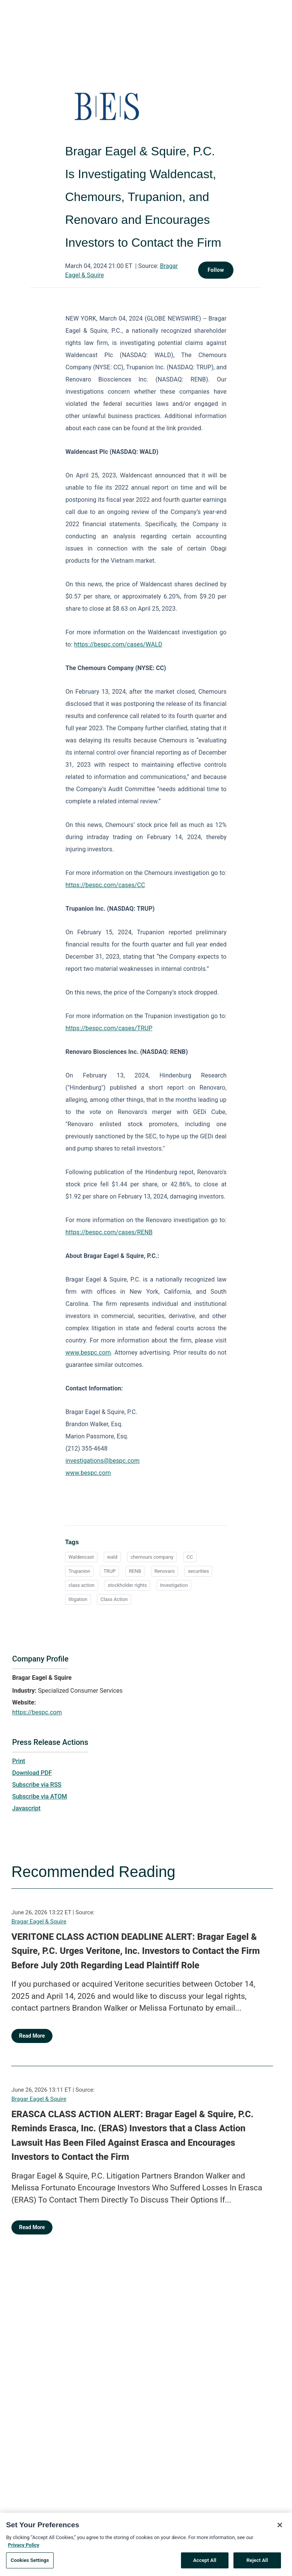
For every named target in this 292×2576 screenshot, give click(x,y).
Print (18, 1761)
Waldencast (81, 1557)
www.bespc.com (88, 1352)
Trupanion (79, 1571)
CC (190, 1557)
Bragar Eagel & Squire (39, 1921)
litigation (77, 1599)
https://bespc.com (37, 1712)
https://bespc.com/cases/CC (105, 885)
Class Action (114, 1599)
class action (81, 1585)
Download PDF (32, 1772)
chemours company (151, 1557)
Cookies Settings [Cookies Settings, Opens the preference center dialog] (30, 2563)
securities (198, 1571)
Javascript (26, 1808)
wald (112, 1557)
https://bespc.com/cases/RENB (108, 1232)
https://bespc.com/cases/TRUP (108, 1028)
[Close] (279, 2527)
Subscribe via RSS (37, 1784)
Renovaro (164, 1571)
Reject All (257, 2563)
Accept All (204, 2563)
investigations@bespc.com (102, 1460)
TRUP (109, 1571)
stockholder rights (127, 1585)
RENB (135, 1571)
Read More (32, 2036)
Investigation (174, 1585)
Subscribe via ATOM (39, 1796)
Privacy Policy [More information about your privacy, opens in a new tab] (23, 2547)
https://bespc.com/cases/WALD (118, 644)
